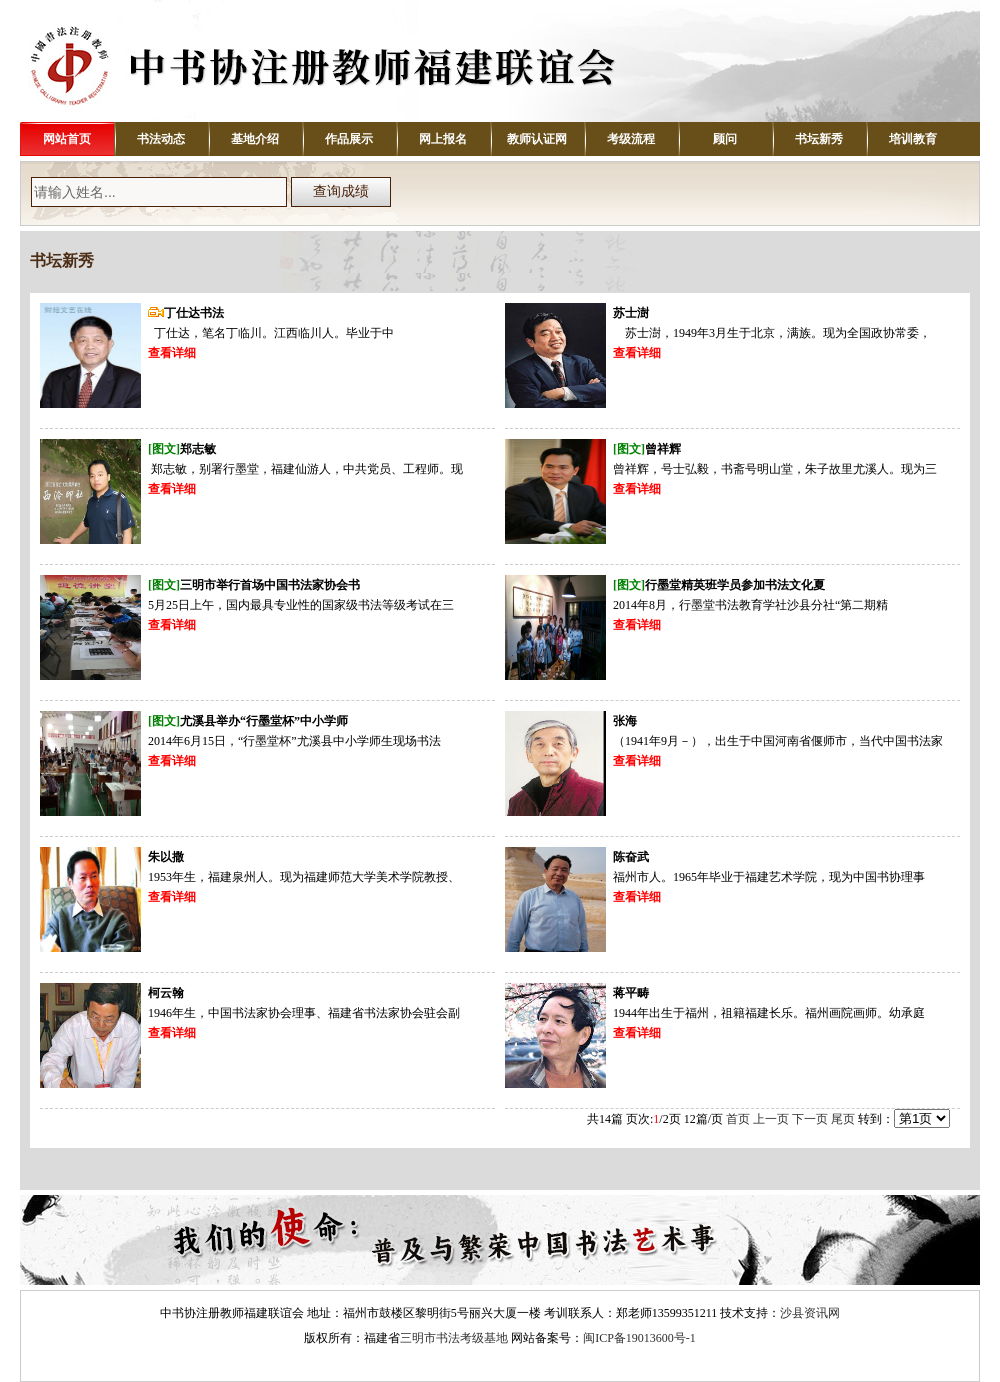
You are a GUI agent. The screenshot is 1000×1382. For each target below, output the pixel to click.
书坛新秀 (819, 139)
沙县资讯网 (810, 1313)
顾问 (725, 139)
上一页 (771, 1119)
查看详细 (172, 353)
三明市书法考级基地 (454, 1338)
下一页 (810, 1119)
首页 (738, 1119)
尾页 (843, 1119)
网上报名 (443, 139)
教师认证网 (537, 139)
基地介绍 (255, 139)
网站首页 (67, 139)
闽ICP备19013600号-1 (639, 1338)
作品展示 (349, 139)
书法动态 (161, 139)
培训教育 (913, 139)
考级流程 (631, 139)
